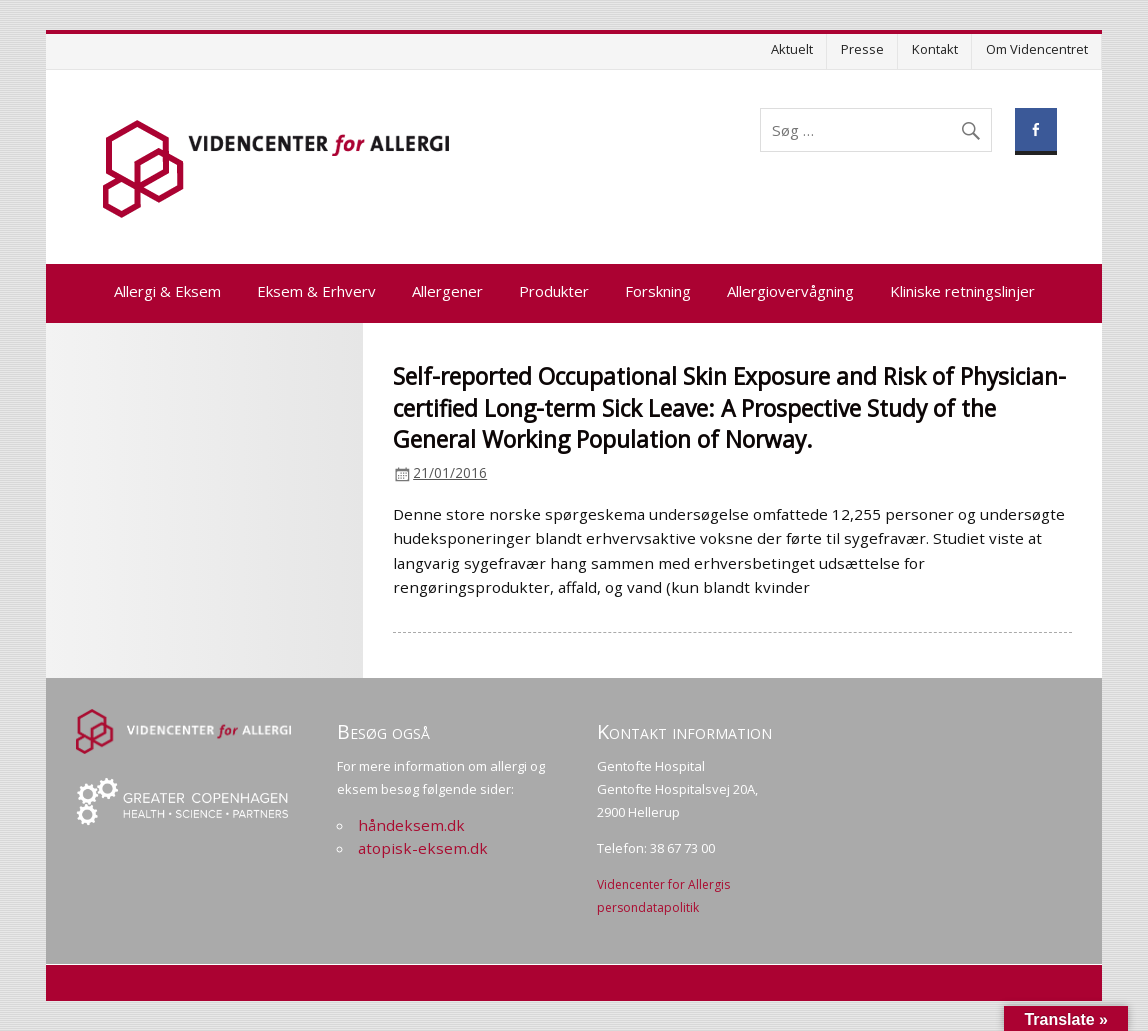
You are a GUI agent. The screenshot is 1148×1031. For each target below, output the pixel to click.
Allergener (447, 291)
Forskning (658, 291)
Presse (862, 49)
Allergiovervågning (790, 291)
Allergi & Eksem (167, 291)
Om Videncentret (1037, 49)
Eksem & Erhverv (316, 291)
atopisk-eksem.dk (423, 848)
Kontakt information (684, 731)
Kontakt (935, 49)
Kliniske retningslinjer (962, 291)
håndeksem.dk (411, 825)
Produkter (554, 291)
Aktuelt (792, 49)
